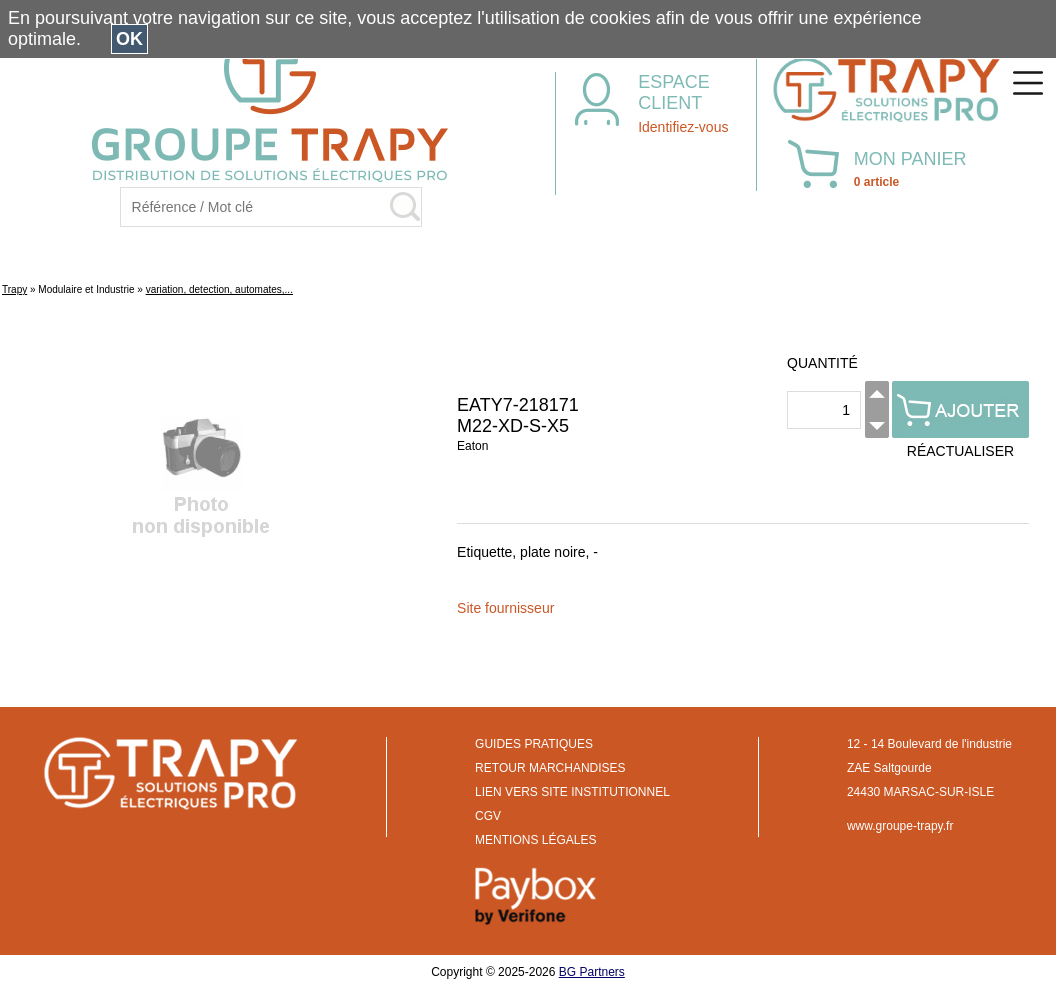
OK (129, 39)
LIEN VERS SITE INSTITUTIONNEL (572, 792)
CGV (488, 816)
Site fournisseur (505, 608)
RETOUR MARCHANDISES (550, 768)
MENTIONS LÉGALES (535, 840)
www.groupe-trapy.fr (900, 826)
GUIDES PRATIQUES (534, 744)
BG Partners (592, 972)
